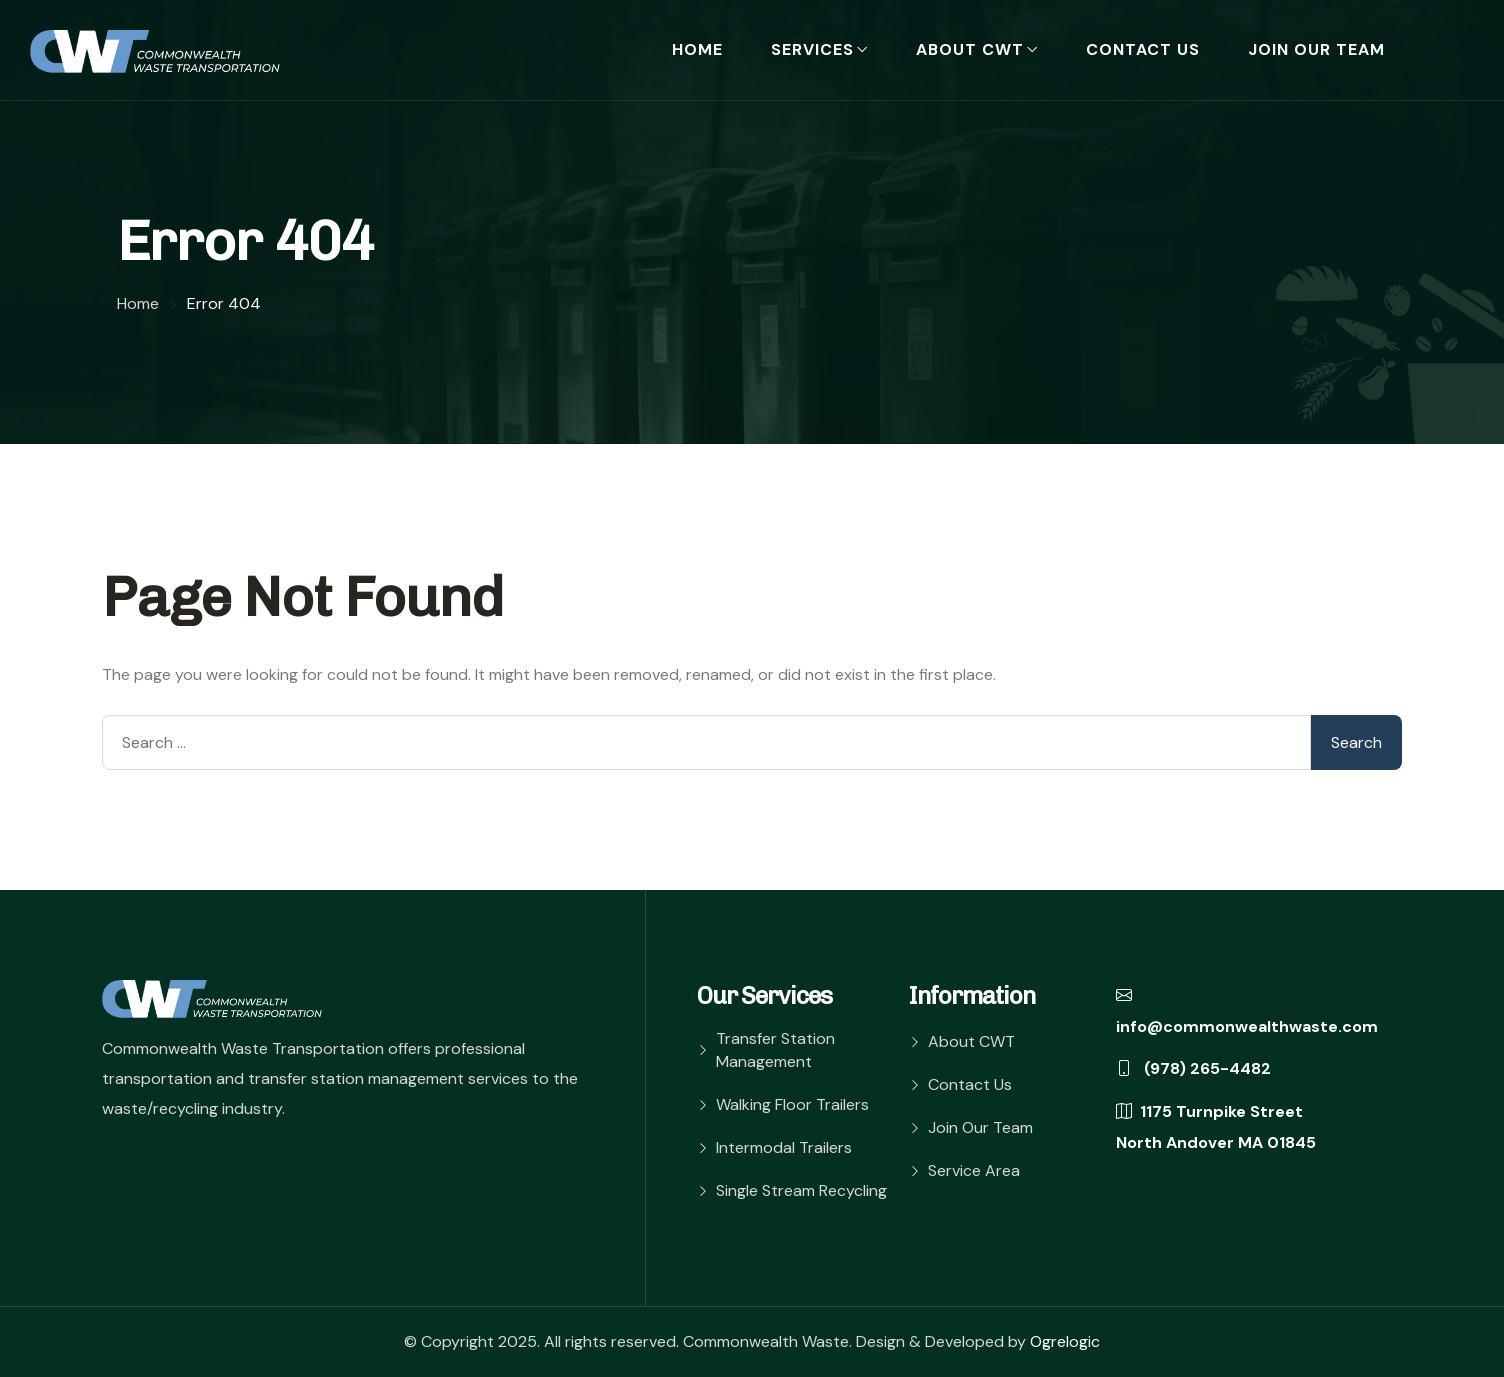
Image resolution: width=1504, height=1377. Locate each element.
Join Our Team (1316, 49)
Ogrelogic (1065, 1341)
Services (812, 49)
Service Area (974, 1170)
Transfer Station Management (775, 1050)
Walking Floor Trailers (792, 1104)
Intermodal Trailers (784, 1147)
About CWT (970, 49)
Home (697, 49)
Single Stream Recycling (801, 1190)
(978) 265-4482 (1193, 1068)
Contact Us (1143, 49)
